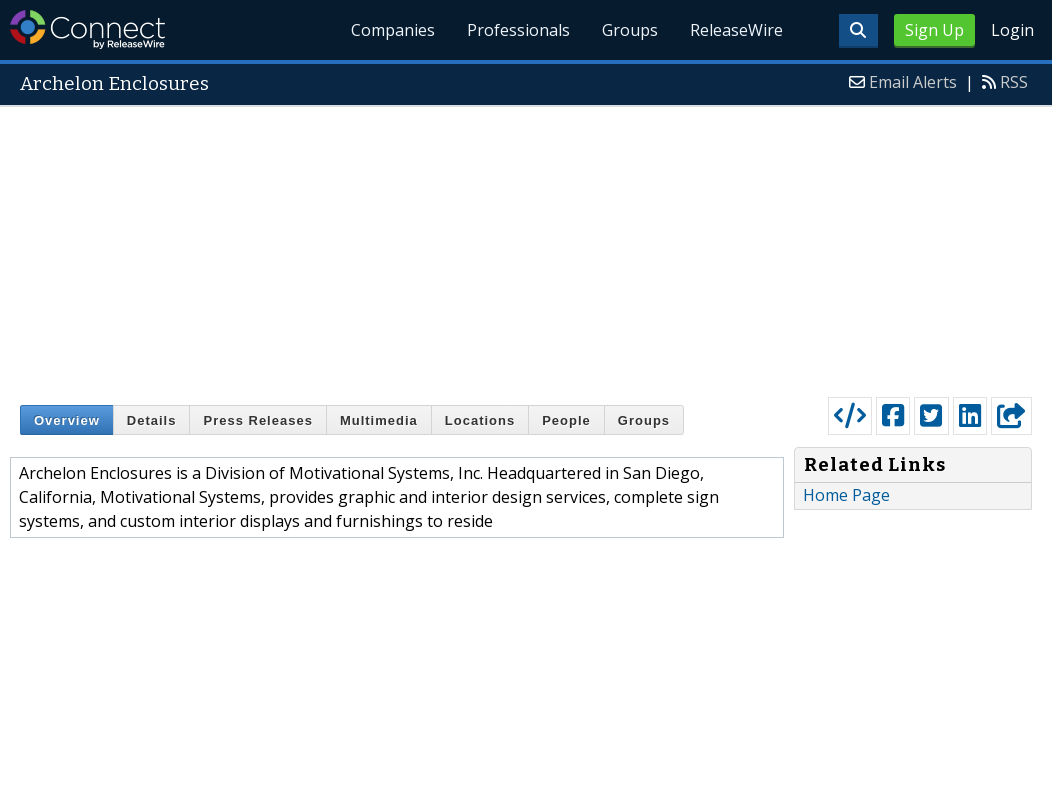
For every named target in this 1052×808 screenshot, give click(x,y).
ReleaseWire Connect (87, 29)
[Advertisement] (526, 247)
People (566, 420)
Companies (394, 30)
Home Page (846, 495)
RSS (1014, 82)
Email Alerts (913, 82)
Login (1012, 30)
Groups (630, 30)
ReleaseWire (736, 30)
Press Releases (257, 420)
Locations (480, 420)
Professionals (518, 30)
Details (152, 420)
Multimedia (379, 420)
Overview (67, 420)
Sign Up (934, 30)
